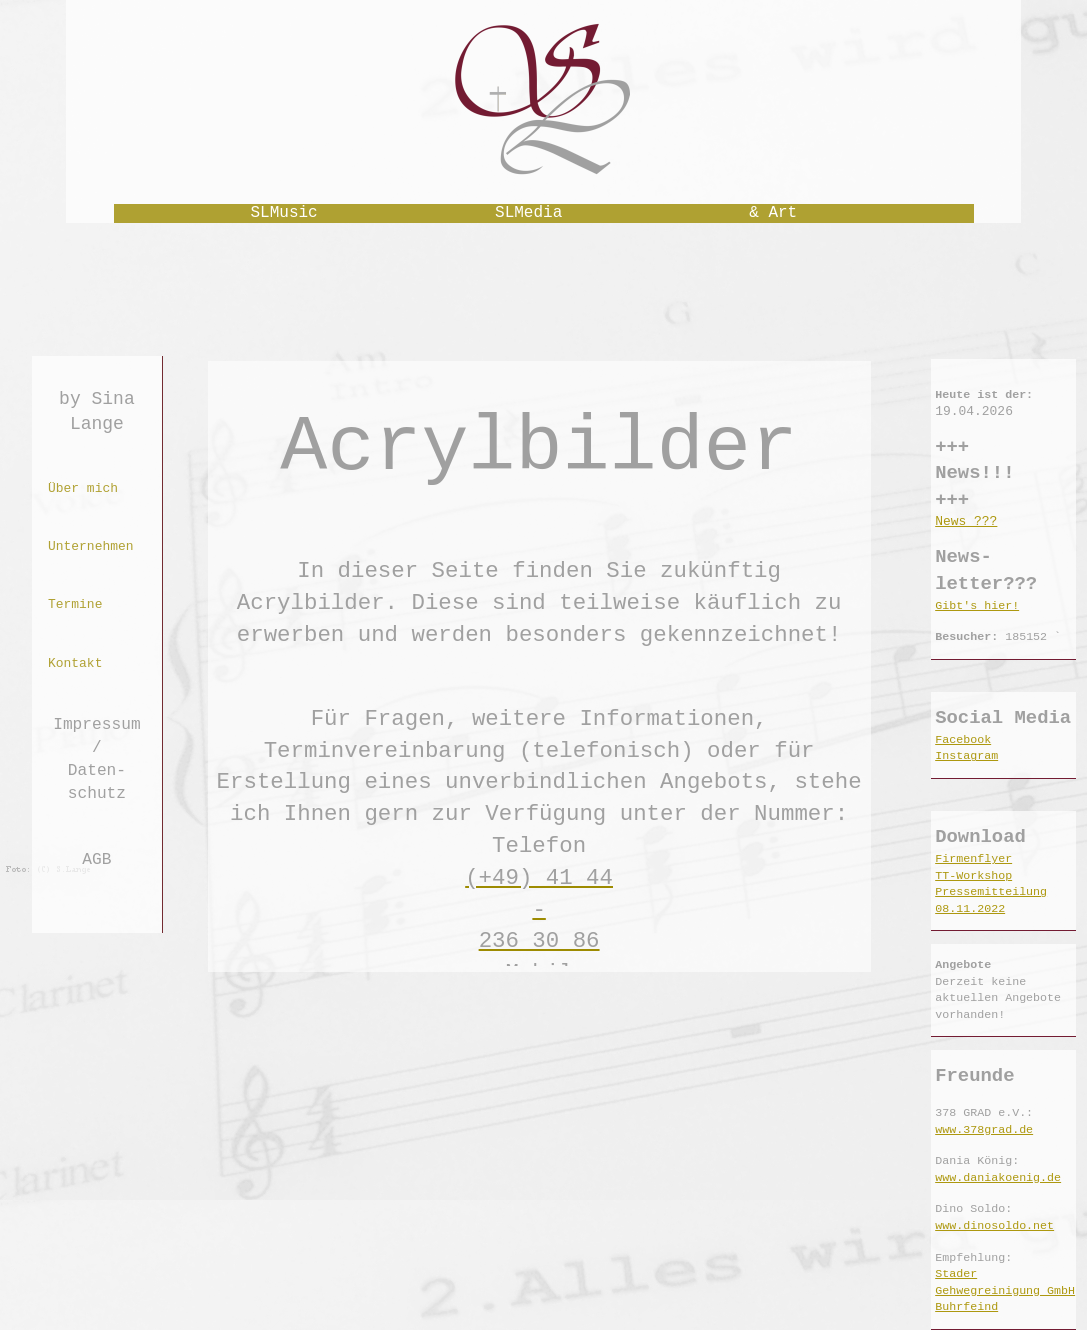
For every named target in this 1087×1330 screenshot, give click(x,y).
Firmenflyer (973, 859)
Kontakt (75, 663)
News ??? (966, 521)
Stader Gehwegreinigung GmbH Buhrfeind (1005, 1290)
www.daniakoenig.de (998, 1178)
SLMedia (528, 213)
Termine (75, 604)
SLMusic (283, 213)
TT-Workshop (973, 876)
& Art (773, 213)
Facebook (963, 740)
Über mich (83, 488)
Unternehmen (91, 546)
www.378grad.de (984, 1130)
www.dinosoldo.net (994, 1226)
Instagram (966, 756)
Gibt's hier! (977, 606)
